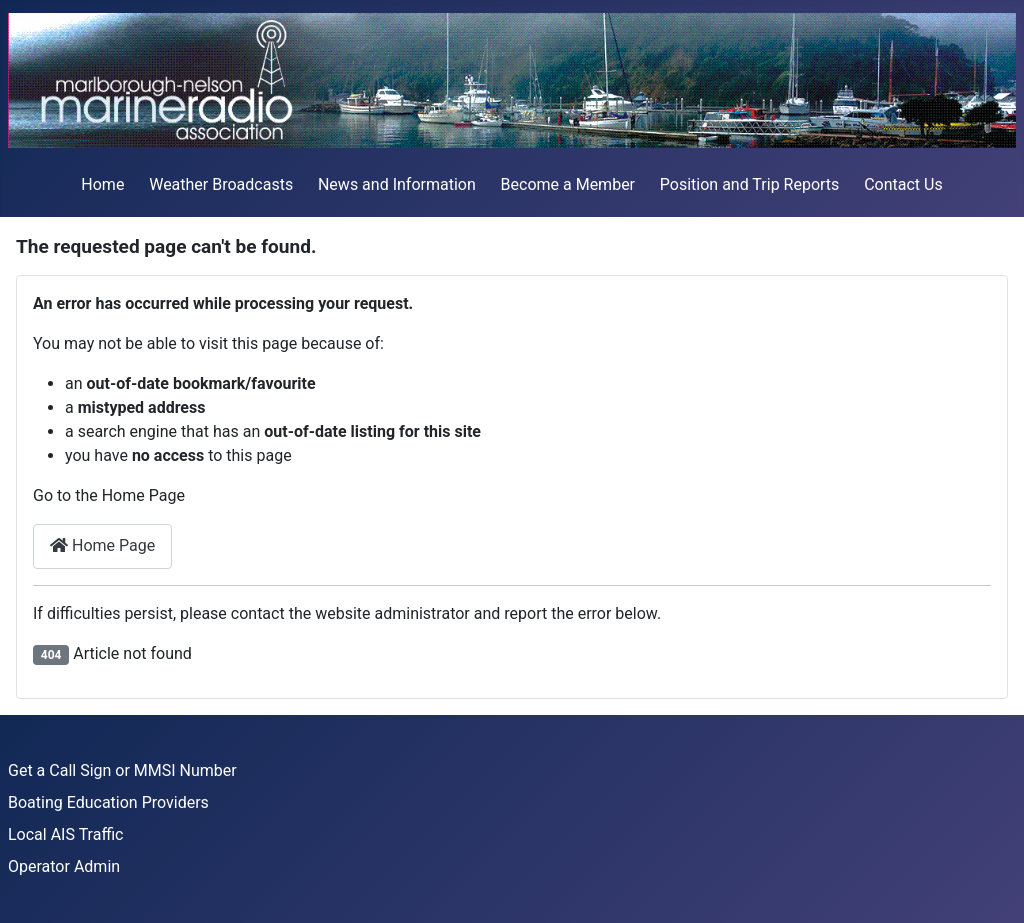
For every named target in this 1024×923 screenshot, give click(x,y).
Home (102, 184)
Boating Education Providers (108, 802)
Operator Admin (64, 866)
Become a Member (568, 184)
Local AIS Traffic (65, 834)
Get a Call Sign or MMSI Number (122, 770)
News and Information (397, 184)
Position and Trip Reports (750, 184)
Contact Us (903, 184)
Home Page (102, 545)
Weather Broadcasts (221, 184)
